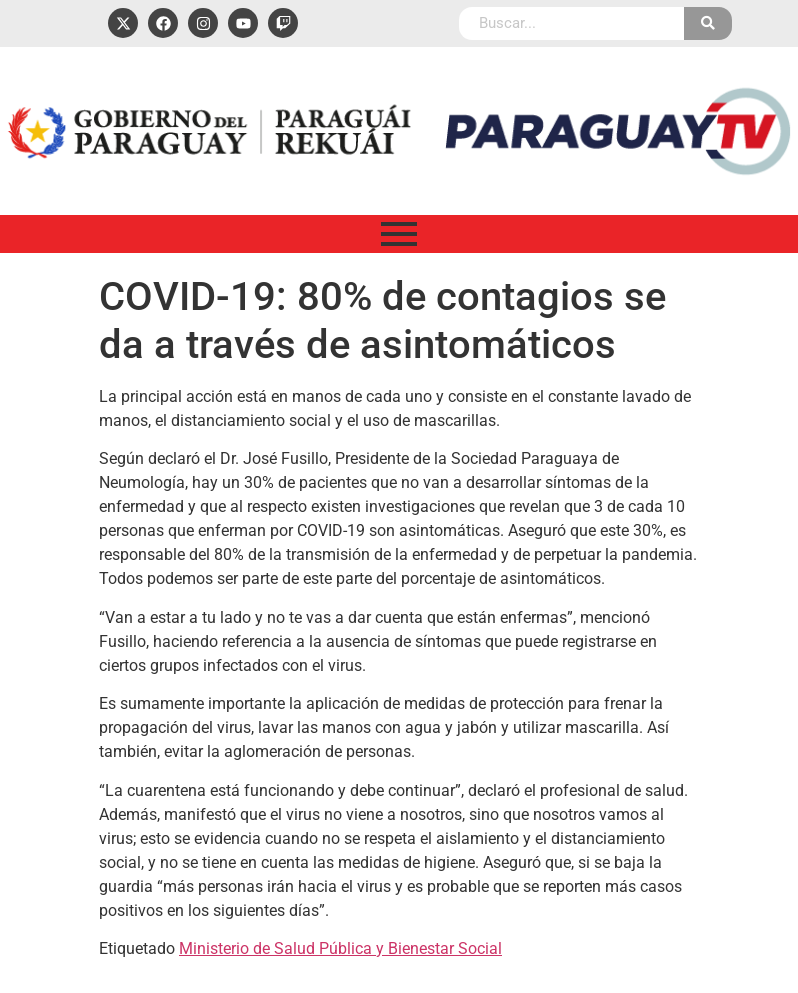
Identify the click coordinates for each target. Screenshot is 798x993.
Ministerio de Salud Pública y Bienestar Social (340, 948)
